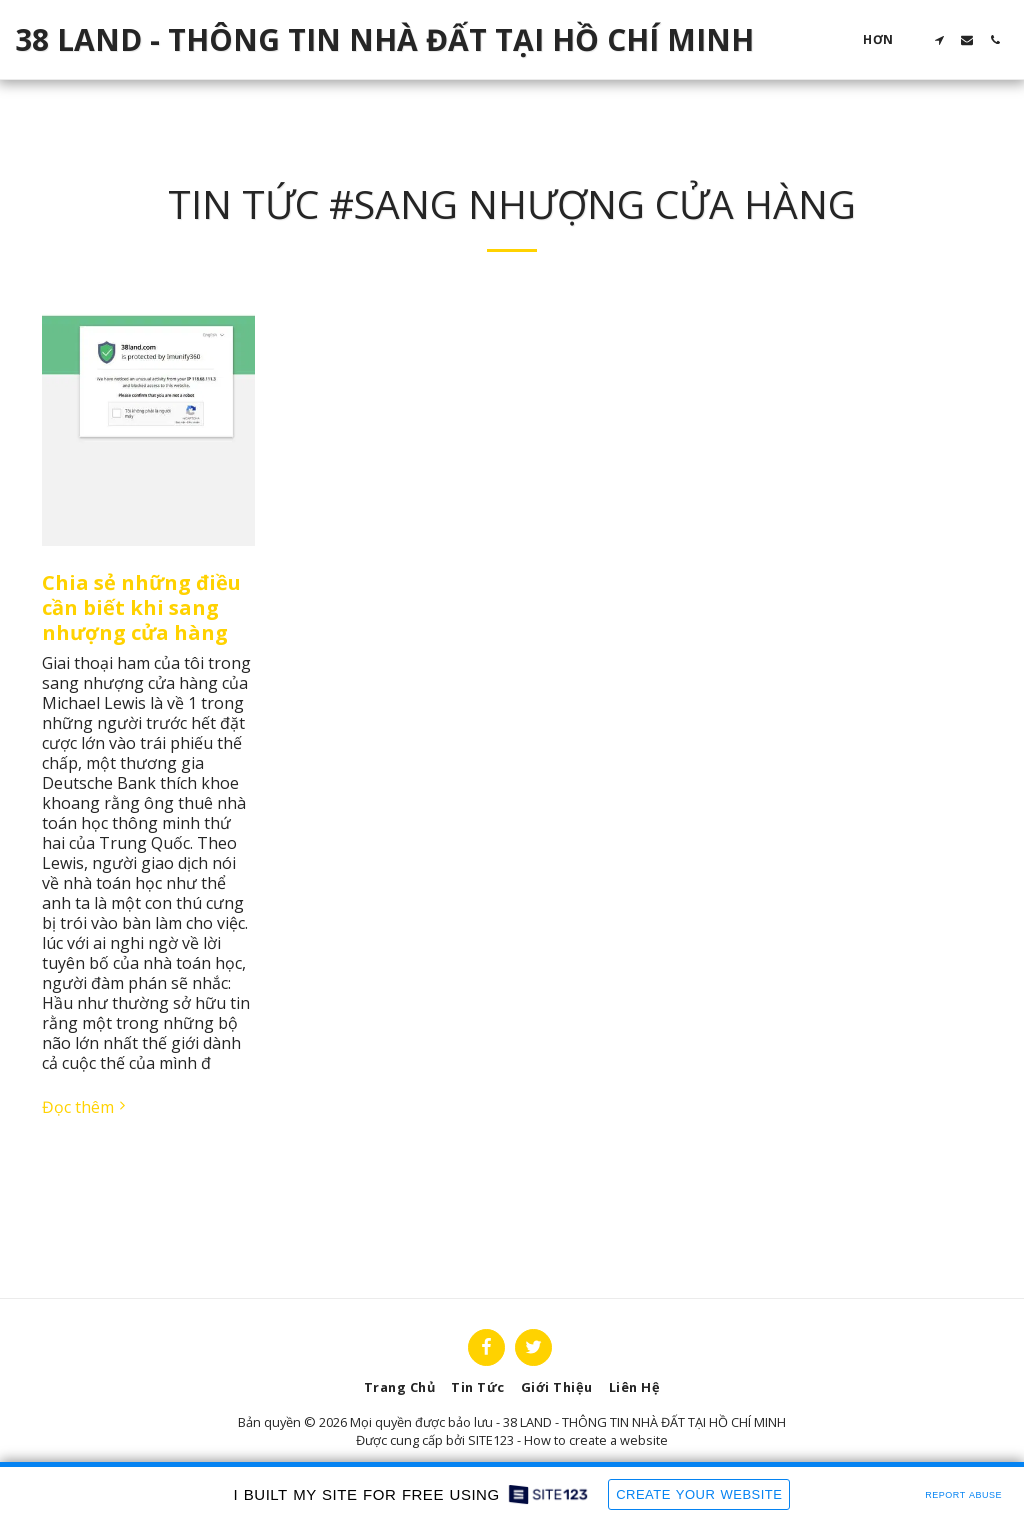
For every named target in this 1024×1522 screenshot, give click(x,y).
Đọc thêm (86, 1107)
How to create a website (596, 1440)
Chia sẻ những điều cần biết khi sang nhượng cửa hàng (141, 607)
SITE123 (491, 1440)
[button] (939, 40)
